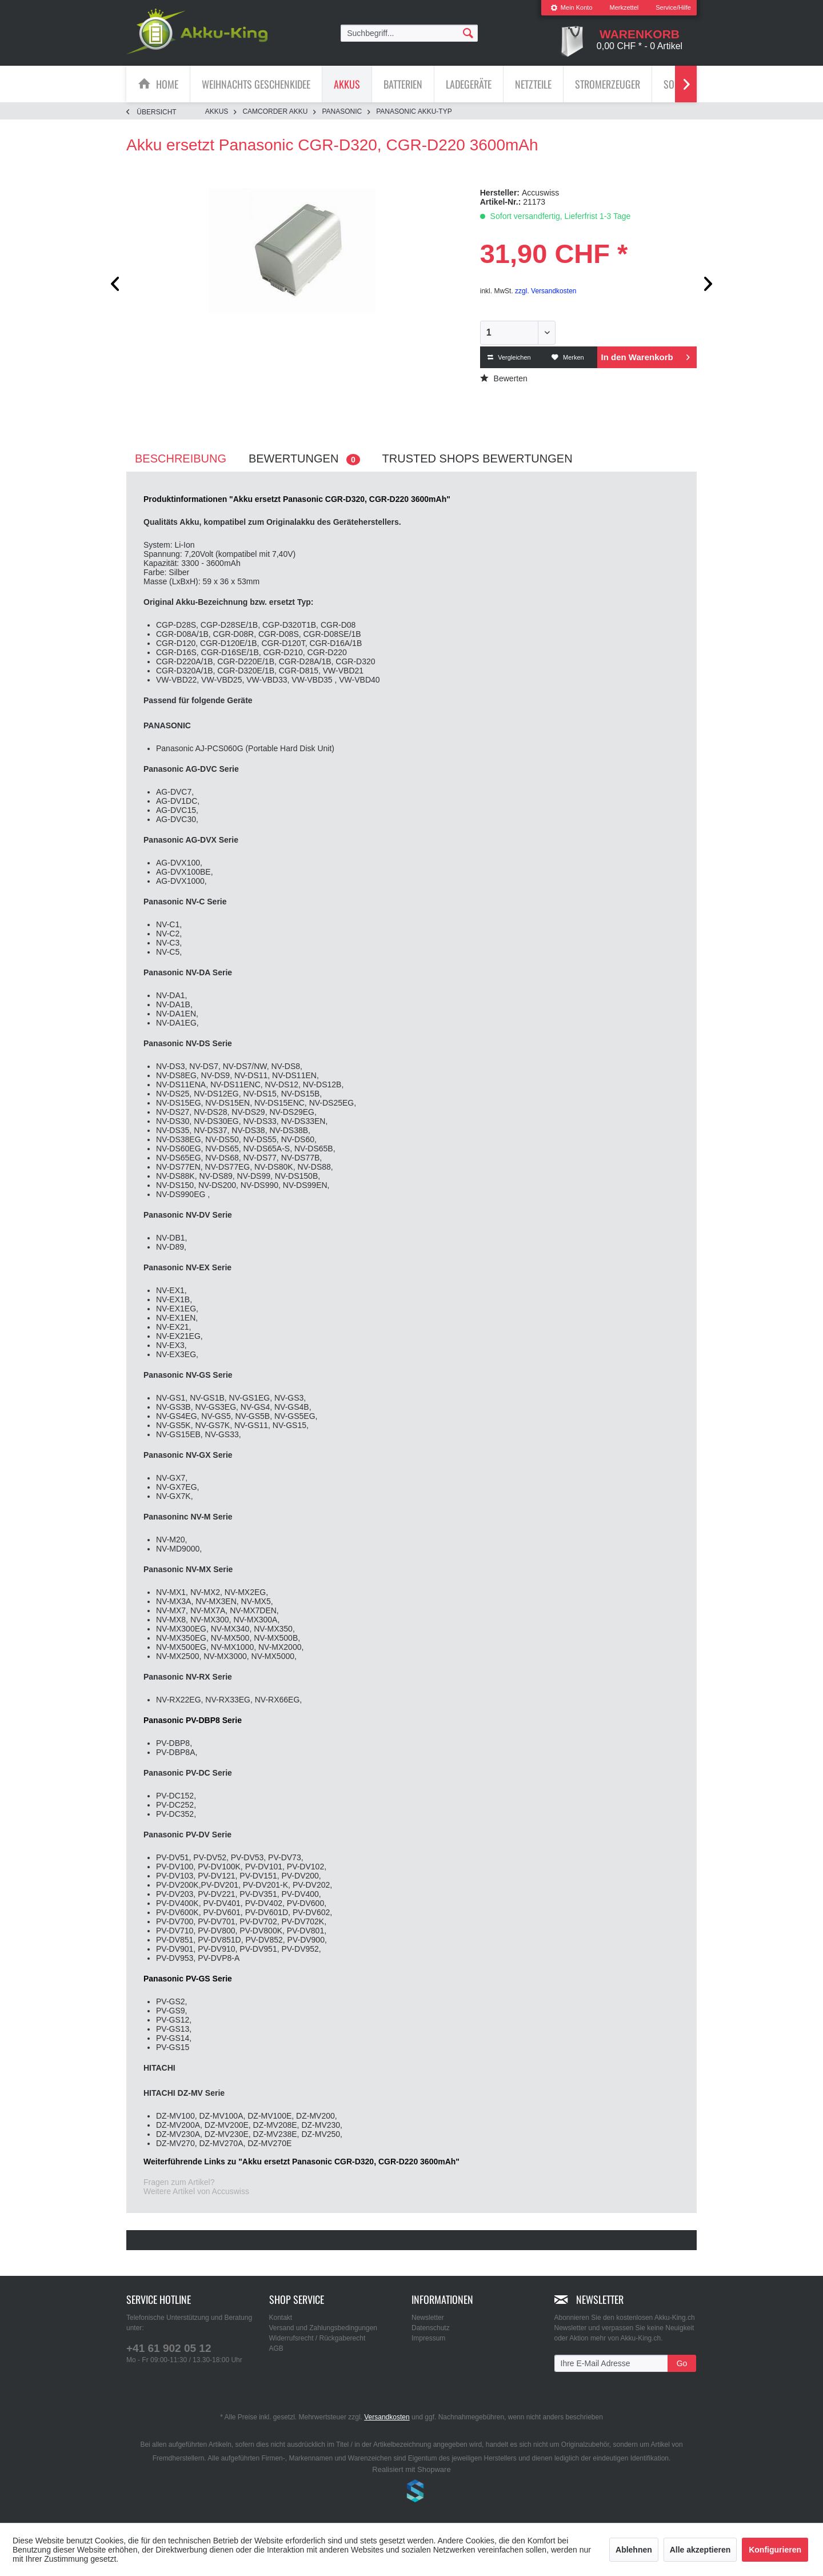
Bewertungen (304, 458)
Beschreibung (180, 458)
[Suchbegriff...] (409, 33)
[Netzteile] (533, 84)
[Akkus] (346, 84)
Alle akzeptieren (700, 2549)
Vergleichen (509, 357)
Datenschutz (431, 2328)
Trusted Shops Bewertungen (477, 458)
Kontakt (281, 2318)
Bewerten (504, 378)
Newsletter (428, 2318)
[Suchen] (468, 32)
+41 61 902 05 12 (168, 2348)
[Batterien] (403, 84)
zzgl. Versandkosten (545, 291)
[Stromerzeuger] (608, 84)
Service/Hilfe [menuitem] (673, 7)
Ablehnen (634, 2549)
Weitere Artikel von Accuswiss (196, 2191)
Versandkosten (386, 2417)
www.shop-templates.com (411, 2492)
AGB (276, 2348)
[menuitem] (571, 8)
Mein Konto (571, 7)
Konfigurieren (775, 2549)
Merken (568, 357)
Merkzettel (624, 7)
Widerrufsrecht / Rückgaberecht (317, 2338)
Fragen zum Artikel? (179, 2182)
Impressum (428, 2338)
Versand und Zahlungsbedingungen (323, 2328)
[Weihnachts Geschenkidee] (256, 84)
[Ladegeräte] (468, 84)
